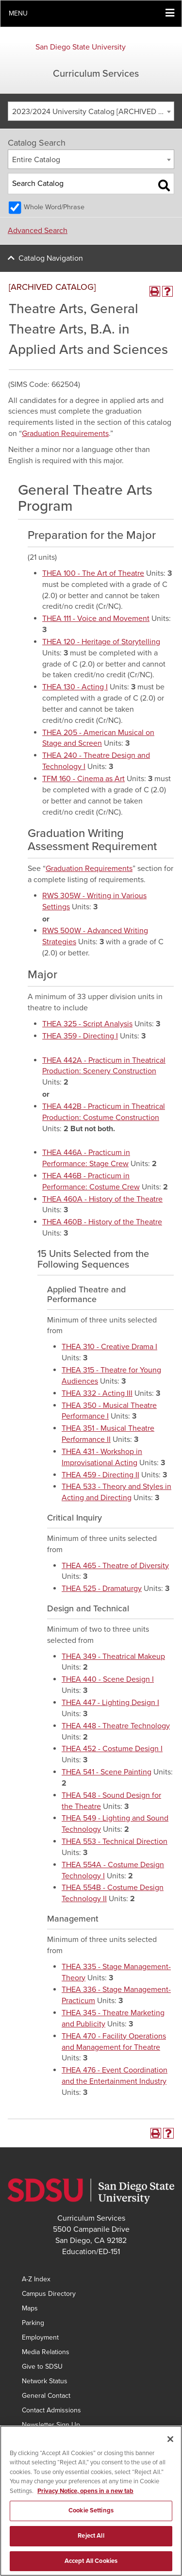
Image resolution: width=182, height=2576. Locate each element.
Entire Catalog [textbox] (36, 160)
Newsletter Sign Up (51, 2425)
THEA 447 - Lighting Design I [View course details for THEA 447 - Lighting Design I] (110, 1702)
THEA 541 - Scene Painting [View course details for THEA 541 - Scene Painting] (106, 1772)
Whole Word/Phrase (54, 207)
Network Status (44, 2381)
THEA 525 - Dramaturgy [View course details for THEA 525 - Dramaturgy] (102, 1588)
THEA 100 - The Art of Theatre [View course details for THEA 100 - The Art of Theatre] (93, 573)
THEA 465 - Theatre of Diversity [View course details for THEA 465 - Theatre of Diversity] (115, 1566)
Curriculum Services (96, 74)
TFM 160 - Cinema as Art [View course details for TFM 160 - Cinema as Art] (83, 779)
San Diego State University (80, 47)
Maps (30, 2308)
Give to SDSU (42, 2366)
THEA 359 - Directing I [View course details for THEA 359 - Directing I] (80, 1036)
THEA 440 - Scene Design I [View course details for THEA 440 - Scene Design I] (108, 1679)
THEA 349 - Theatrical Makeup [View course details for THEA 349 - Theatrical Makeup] (113, 1656)
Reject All (91, 2541)
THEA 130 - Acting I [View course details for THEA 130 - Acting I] (75, 687)
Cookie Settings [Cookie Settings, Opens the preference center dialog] (91, 2516)
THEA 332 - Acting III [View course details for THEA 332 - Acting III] (97, 1393)
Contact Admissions (51, 2410)
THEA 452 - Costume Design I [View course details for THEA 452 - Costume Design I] (112, 1749)
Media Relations (45, 2352)
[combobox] (91, 111)
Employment (40, 2337)
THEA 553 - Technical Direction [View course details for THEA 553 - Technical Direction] (114, 1841)
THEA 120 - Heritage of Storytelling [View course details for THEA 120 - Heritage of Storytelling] (101, 642)
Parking (33, 2323)
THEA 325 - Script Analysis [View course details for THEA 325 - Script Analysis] (87, 1024)
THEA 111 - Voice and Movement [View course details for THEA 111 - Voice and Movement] (95, 618)
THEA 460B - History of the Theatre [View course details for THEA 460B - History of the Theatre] (102, 1222)
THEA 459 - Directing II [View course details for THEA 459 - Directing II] (100, 1475)
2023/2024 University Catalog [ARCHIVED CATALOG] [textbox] (93, 112)
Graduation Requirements (65, 433)
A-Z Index (36, 2279)
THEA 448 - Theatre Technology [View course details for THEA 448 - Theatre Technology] (116, 1726)
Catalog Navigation (50, 258)
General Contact (46, 2396)
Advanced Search (37, 230)
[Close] (170, 2444)
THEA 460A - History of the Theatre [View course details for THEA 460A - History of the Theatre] (102, 1199)
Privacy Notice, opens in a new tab (85, 2496)
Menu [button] (18, 13)
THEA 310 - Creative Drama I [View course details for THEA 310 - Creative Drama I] (109, 1347)
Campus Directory (49, 2294)
